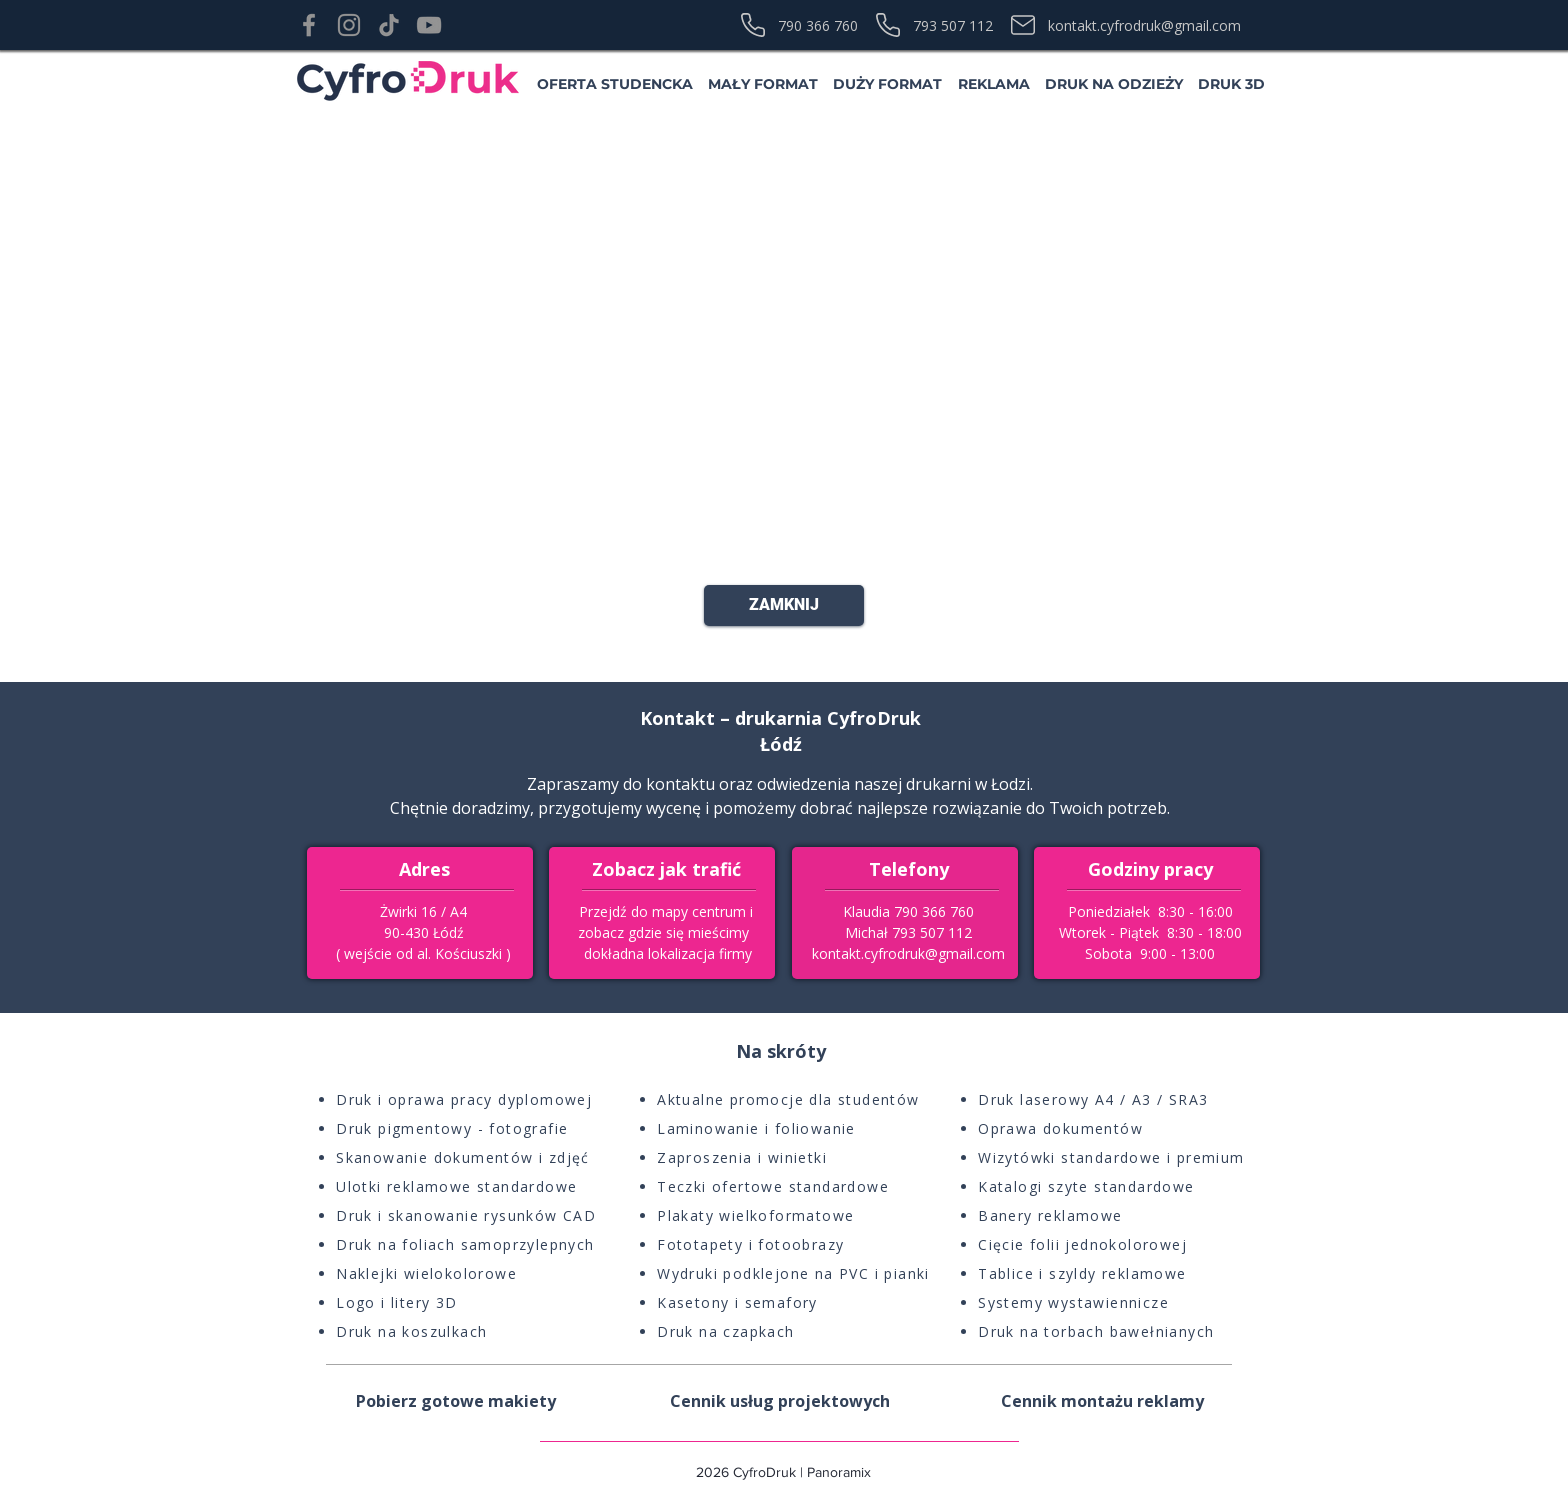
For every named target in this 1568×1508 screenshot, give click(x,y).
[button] (614, 84)
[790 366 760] (805, 25)
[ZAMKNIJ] (784, 605)
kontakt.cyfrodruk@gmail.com (908, 953)
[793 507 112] (940, 25)
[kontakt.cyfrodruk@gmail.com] (1140, 25)
